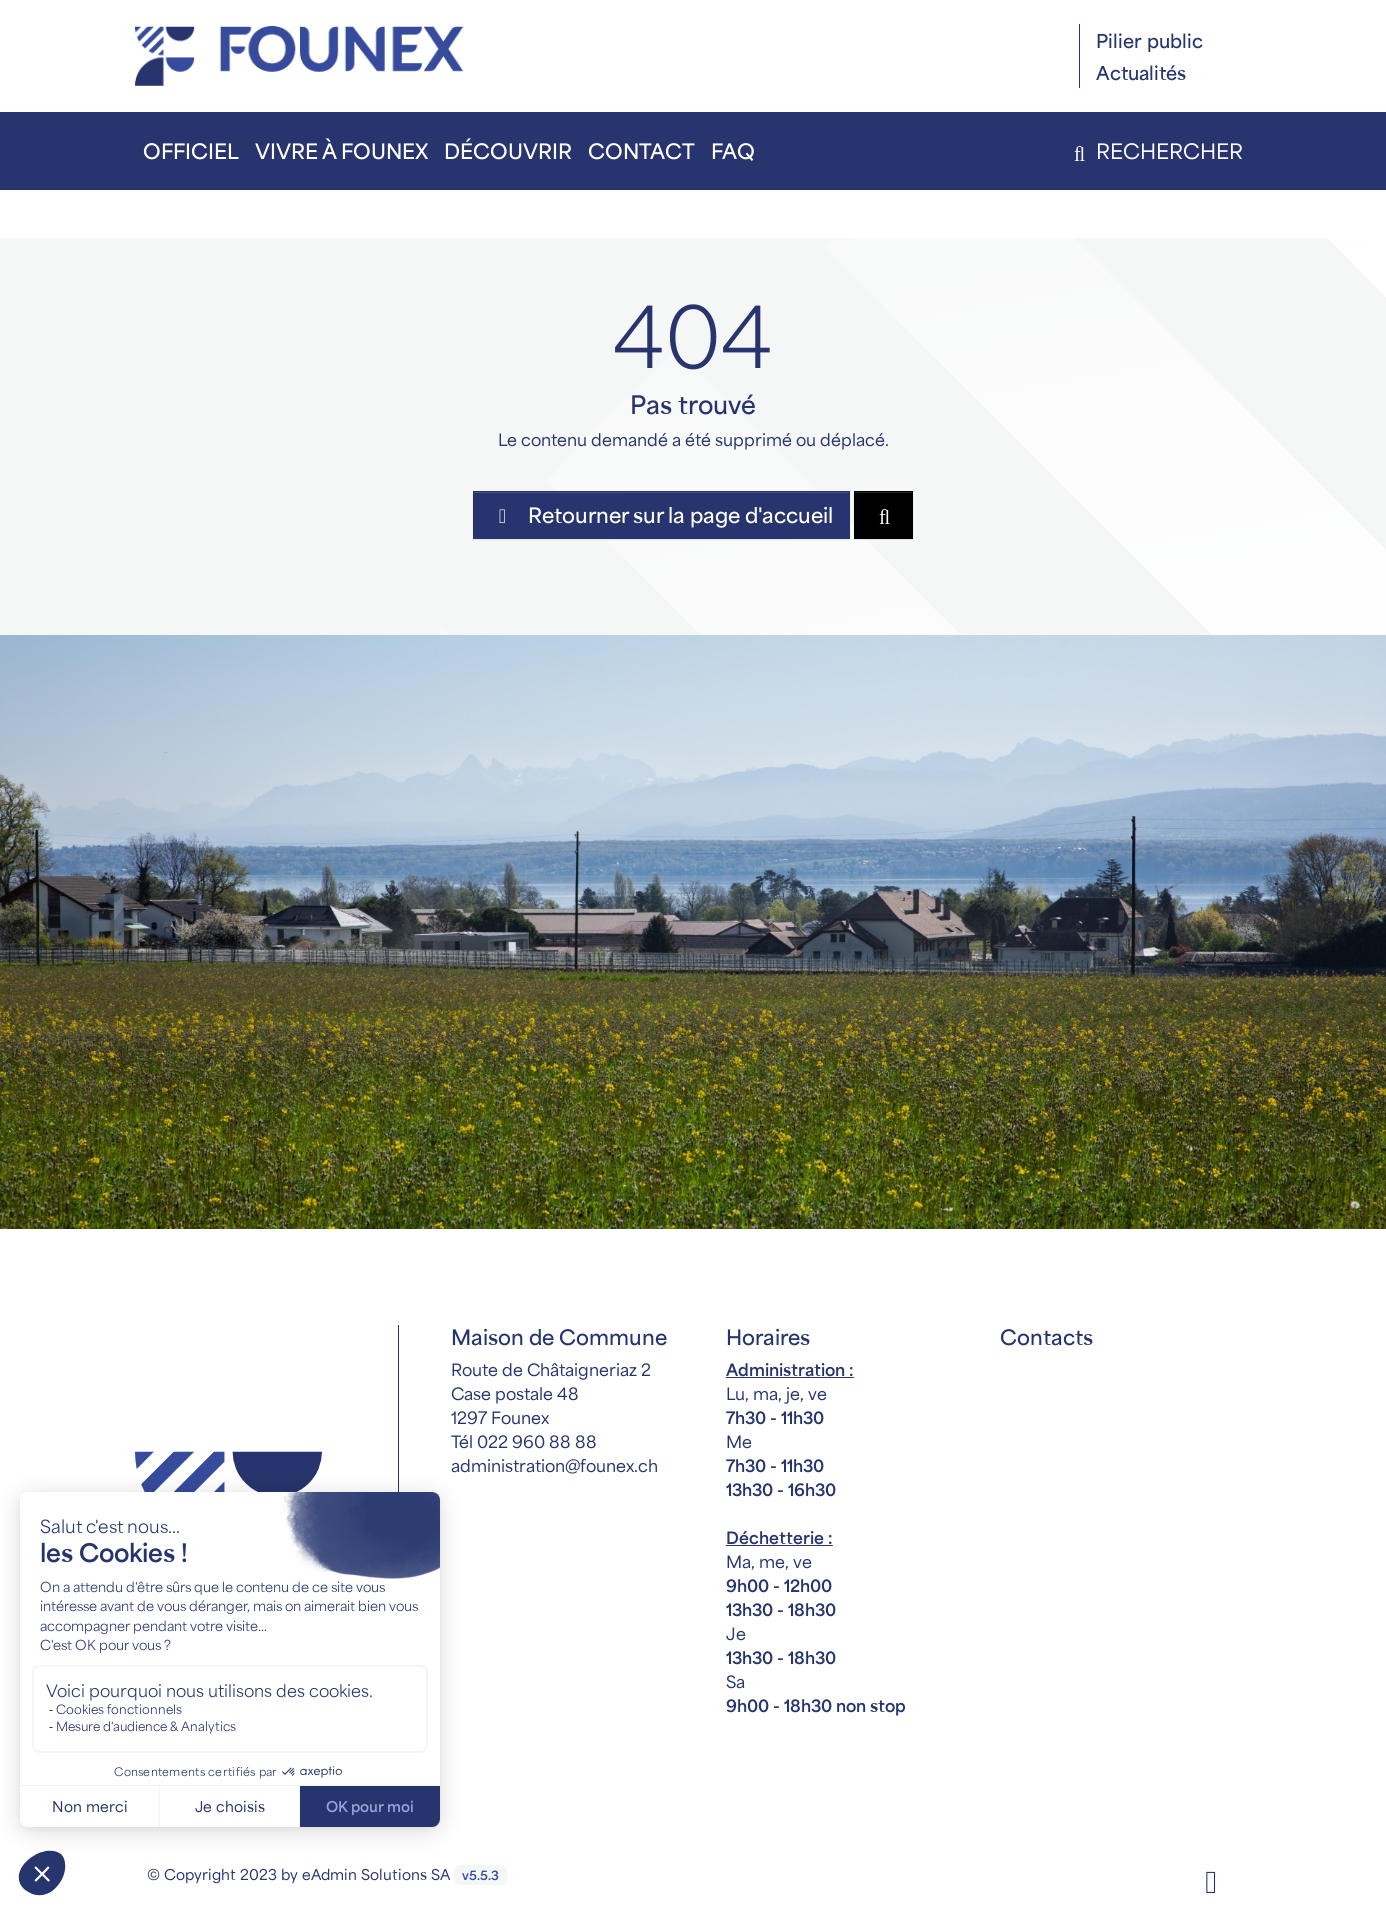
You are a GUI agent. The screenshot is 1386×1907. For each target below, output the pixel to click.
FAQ (733, 150)
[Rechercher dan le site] (883, 515)
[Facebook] (1211, 1879)
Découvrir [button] (508, 150)
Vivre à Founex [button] (341, 150)
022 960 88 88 (537, 1441)
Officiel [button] (191, 150)
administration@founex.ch (554, 1465)
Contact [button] (641, 150)
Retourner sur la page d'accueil (661, 514)
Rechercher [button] (1154, 150)
